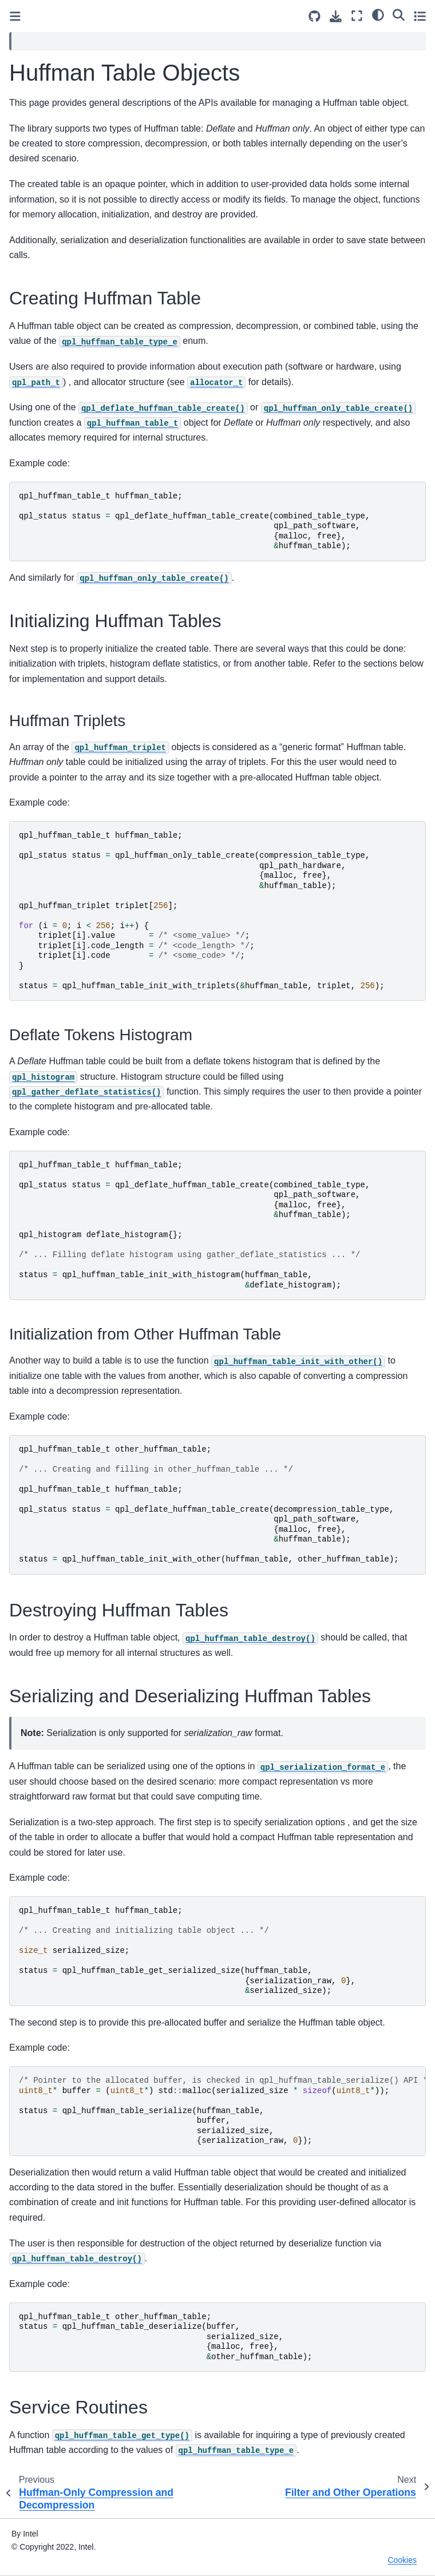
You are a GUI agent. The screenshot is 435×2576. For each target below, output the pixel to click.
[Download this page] (335, 16)
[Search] (398, 14)
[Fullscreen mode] (356, 16)
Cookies (402, 2560)
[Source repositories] (314, 16)
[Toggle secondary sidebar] (419, 16)
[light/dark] (378, 14)
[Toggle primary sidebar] (15, 16)
